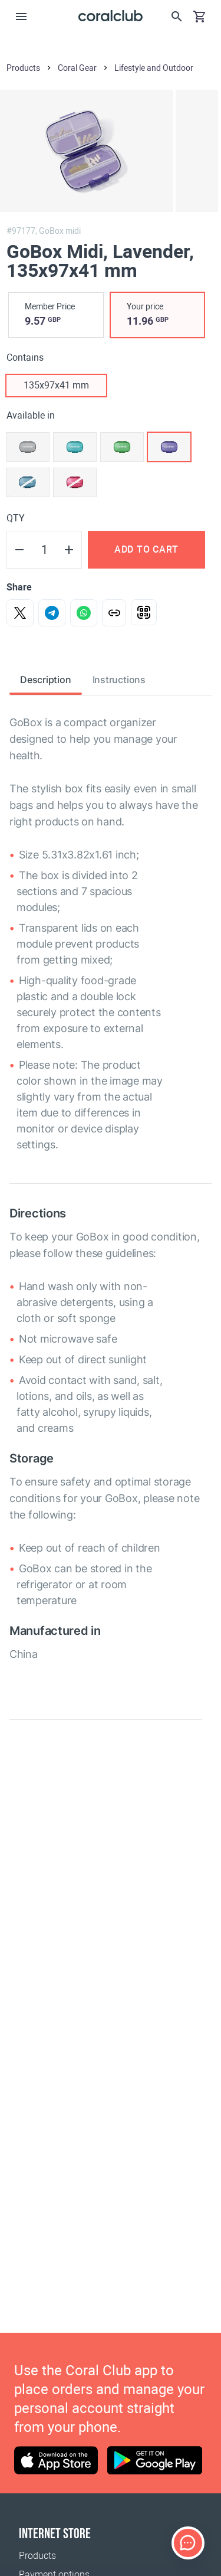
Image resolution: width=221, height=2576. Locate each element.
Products (37, 2555)
